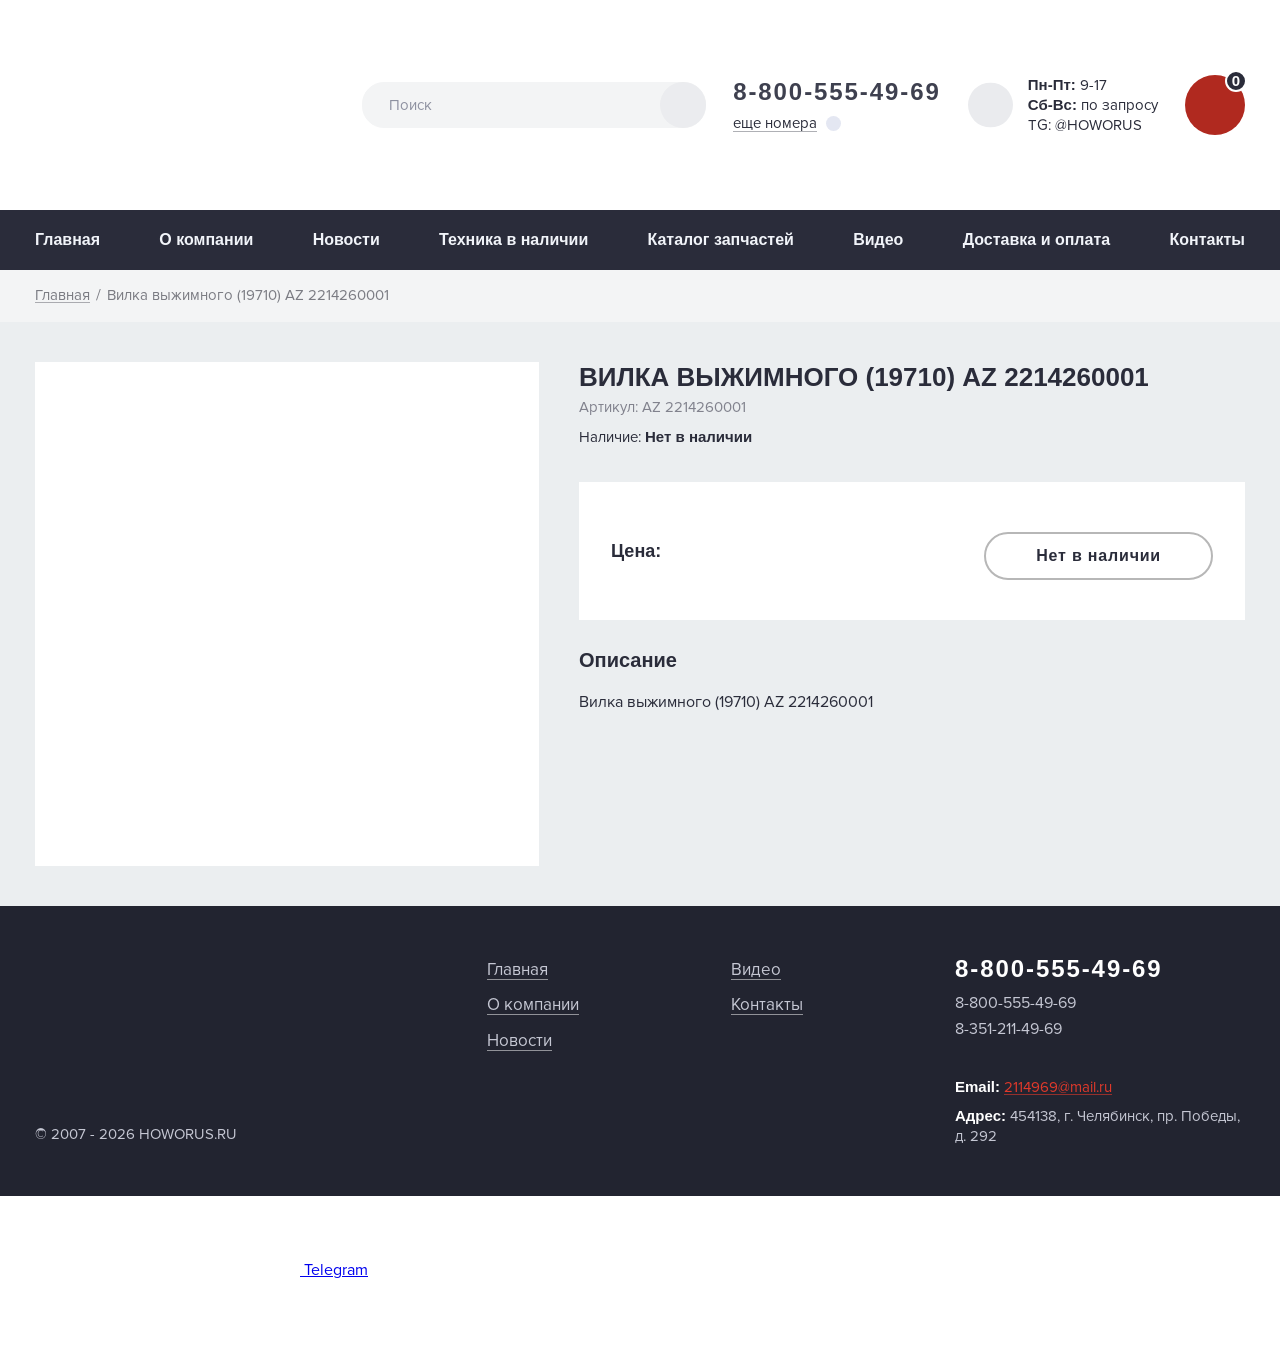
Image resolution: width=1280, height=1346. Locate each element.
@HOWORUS (1098, 125)
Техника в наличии (513, 239)
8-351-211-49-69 (1008, 1029)
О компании (206, 239)
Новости (346, 239)
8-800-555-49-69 (837, 91)
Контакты (1206, 239)
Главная (67, 239)
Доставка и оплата (1037, 239)
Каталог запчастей (721, 239)
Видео (878, 239)
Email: (1033, 1087)
